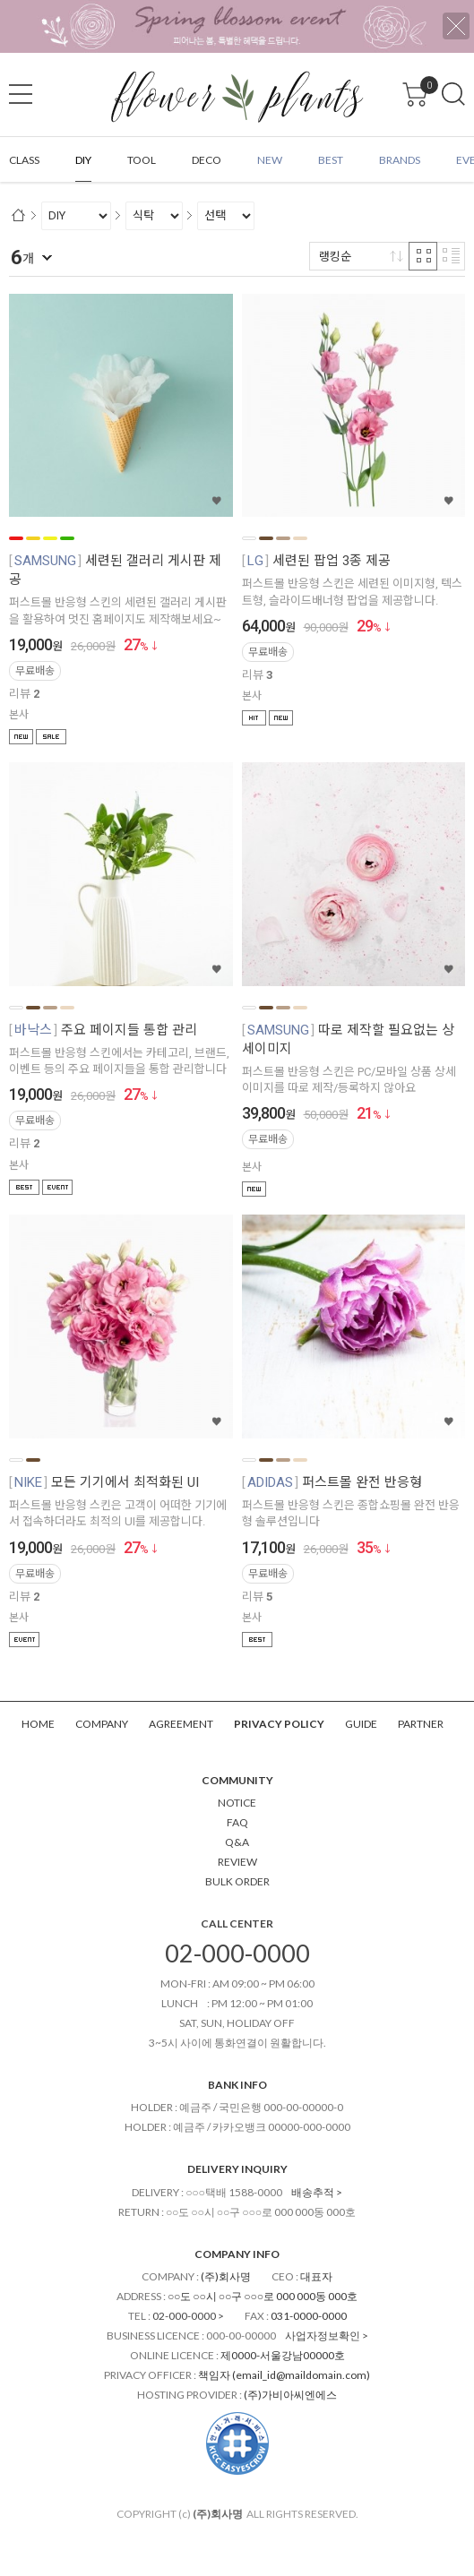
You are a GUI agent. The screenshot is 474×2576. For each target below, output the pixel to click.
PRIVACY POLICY (279, 1723)
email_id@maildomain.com (301, 2375)
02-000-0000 (237, 1953)
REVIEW (237, 1861)
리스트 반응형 (450, 256)
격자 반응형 (423, 256)
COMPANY (101, 1723)
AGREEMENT (181, 1723)
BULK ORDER (237, 1881)
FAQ (237, 1822)
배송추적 (312, 2192)
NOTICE (237, 1802)
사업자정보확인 (322, 2335)
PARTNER (421, 1723)
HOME (38, 1723)
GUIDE (361, 1723)
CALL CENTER (237, 1923)
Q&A (237, 1842)
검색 (453, 94)
